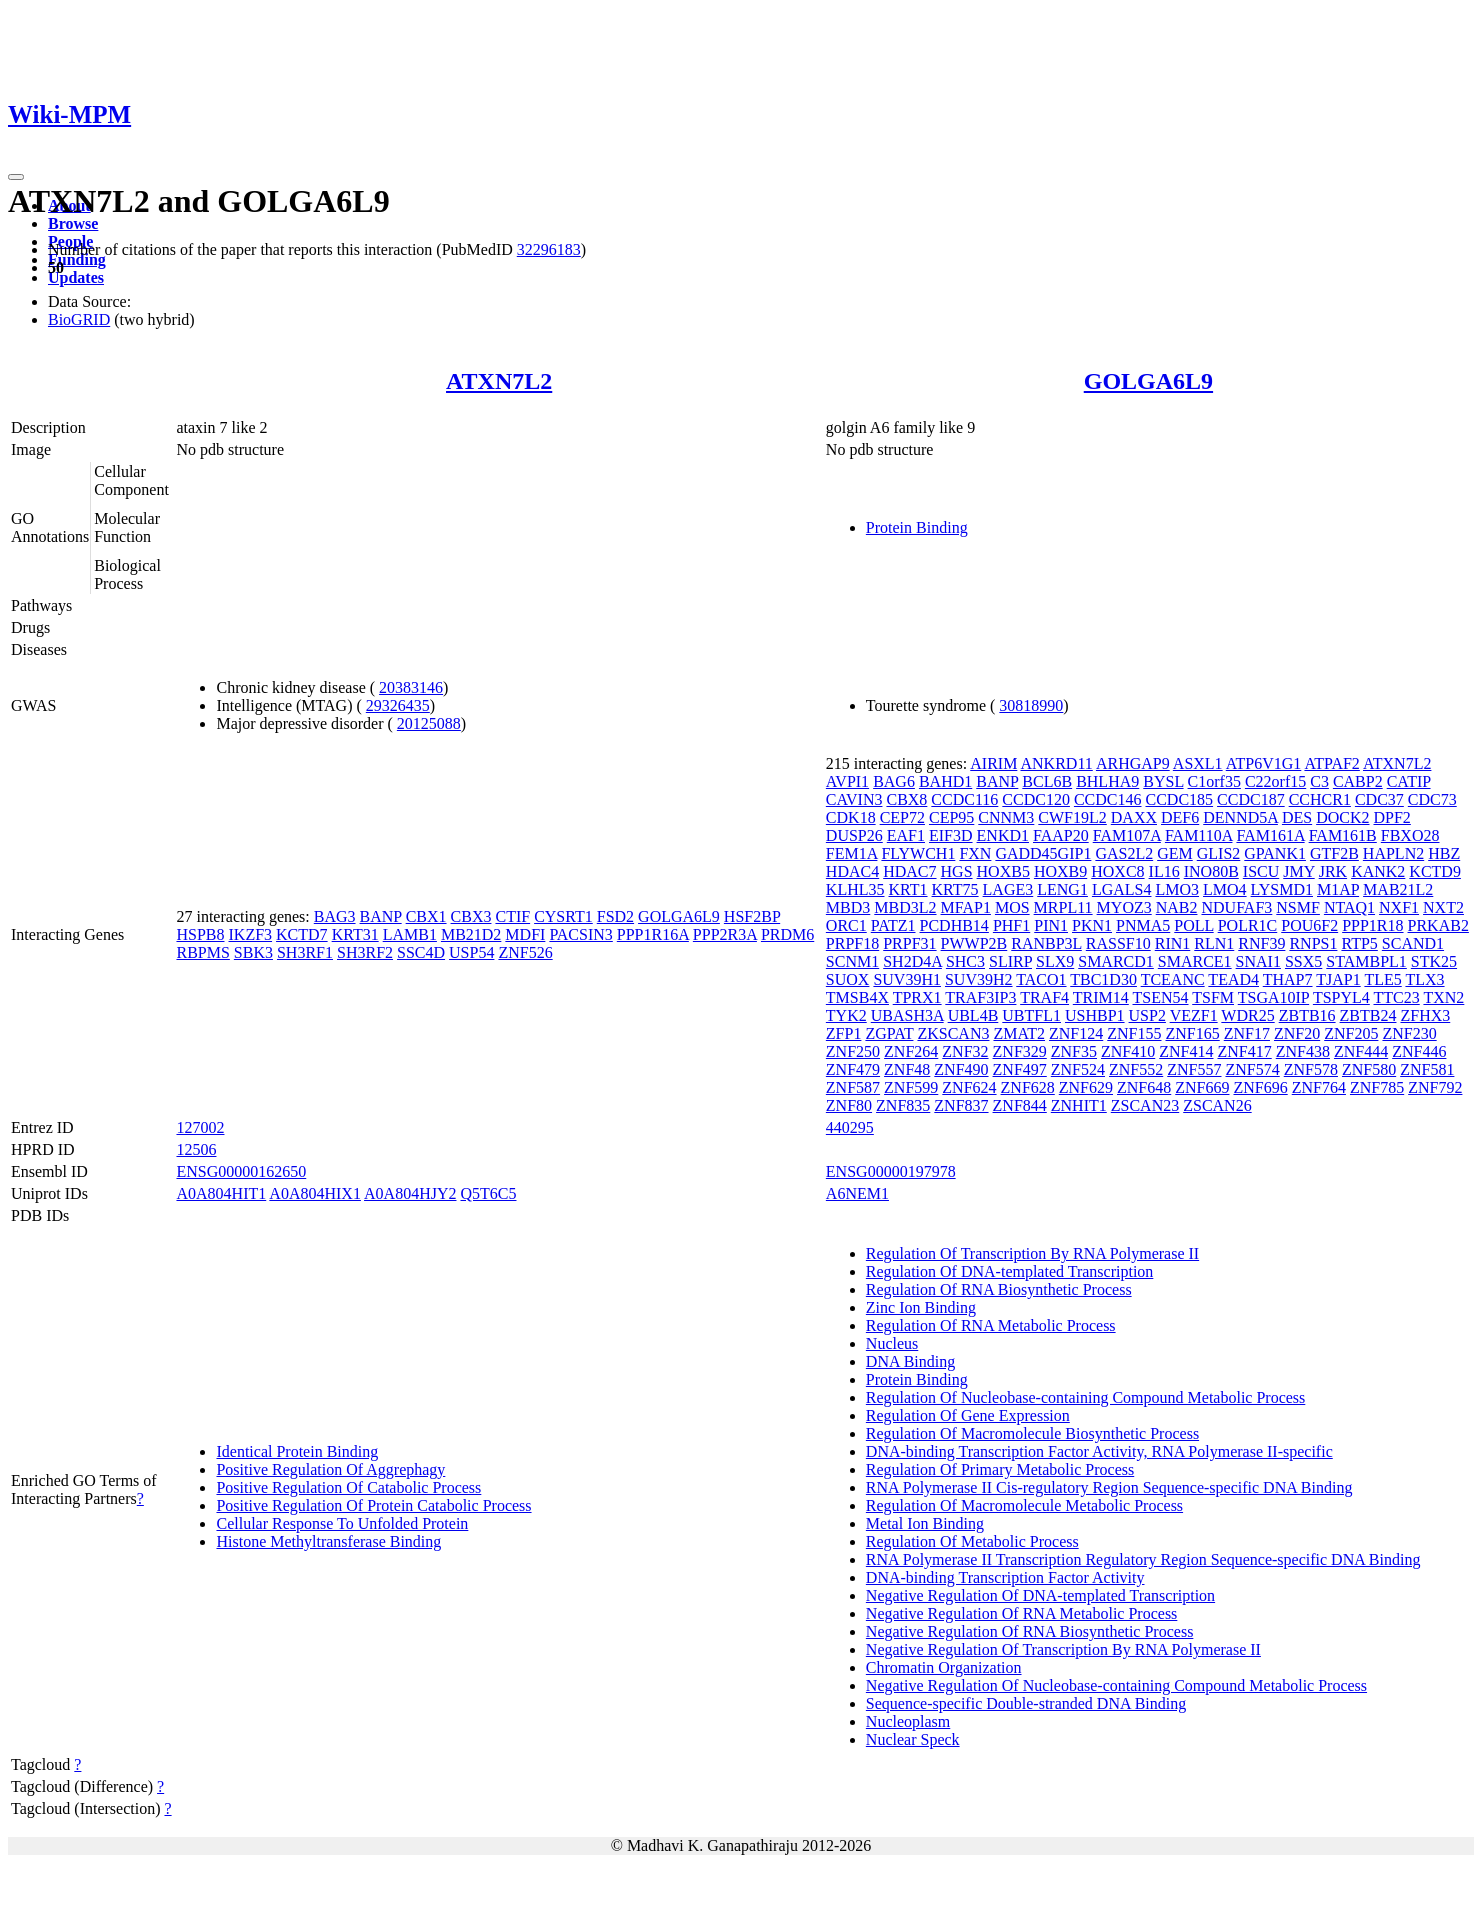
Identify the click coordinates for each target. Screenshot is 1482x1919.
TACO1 (1041, 979)
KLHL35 (855, 889)
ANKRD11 (1056, 763)
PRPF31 (909, 943)
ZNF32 (965, 1051)
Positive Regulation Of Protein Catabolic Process (373, 1505)
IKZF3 (251, 934)
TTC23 (1397, 997)
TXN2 (1443, 997)
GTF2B (1334, 853)
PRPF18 (852, 943)
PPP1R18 (1372, 925)
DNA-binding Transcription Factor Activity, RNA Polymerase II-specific (1099, 1451)
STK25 (1434, 961)
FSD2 (615, 916)
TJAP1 (1338, 979)
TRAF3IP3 (980, 997)
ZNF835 (903, 1105)
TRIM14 (1101, 997)
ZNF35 (1074, 1051)
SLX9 (1055, 961)
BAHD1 (945, 781)
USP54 (471, 952)
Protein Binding (917, 527)
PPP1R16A (653, 934)
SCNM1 (852, 961)
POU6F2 (1309, 925)
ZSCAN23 (1145, 1105)
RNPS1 (1313, 943)
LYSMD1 (1282, 889)
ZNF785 (1377, 1087)
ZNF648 (1144, 1087)
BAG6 (894, 781)
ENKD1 (1003, 835)
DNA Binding (910, 1361)
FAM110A (1199, 835)
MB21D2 (471, 934)
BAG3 (335, 916)
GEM (1175, 853)
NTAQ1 (1349, 907)
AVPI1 (847, 781)
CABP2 (1358, 781)
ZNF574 (1252, 1069)
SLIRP (1010, 961)
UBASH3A (907, 1015)
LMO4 (1225, 889)
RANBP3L (1046, 943)
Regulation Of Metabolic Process (972, 1541)
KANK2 (1378, 871)
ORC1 (846, 925)
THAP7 (1288, 979)
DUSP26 (854, 835)
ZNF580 (1369, 1069)
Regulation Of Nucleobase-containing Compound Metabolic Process (1085, 1397)
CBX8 (906, 799)
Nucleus (892, 1343)
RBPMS (202, 952)
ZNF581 (1427, 1069)
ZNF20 (1297, 1033)
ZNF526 (525, 952)
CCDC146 (1108, 799)
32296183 (549, 249)
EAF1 (906, 835)
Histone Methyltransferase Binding (328, 1541)
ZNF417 (1244, 1051)
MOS (1012, 907)
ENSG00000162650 (241, 1171)
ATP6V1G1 (1264, 763)
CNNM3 (1006, 817)
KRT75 (955, 889)
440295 (850, 1127)
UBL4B (973, 1015)
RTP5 (1359, 943)
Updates (76, 277)
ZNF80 (849, 1105)
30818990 (1031, 705)
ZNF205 (1351, 1033)
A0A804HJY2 (410, 1193)
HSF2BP (752, 916)
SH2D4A (912, 961)
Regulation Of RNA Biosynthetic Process (999, 1289)
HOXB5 (1003, 871)
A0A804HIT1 (221, 1193)
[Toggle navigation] (16, 177)
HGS (957, 871)
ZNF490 (961, 1069)
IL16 (1164, 871)
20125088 (429, 723)
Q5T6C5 (488, 1193)
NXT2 (1443, 907)
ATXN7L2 (499, 381)
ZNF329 (1020, 1051)
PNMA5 (1143, 925)
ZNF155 (1134, 1033)
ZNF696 (1260, 1087)
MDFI (525, 934)
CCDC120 (1036, 799)
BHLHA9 (1107, 781)
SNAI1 (1258, 961)
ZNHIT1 (1079, 1105)
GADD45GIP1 (1043, 853)
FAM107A (1127, 835)
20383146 (411, 687)
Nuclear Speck (913, 1739)
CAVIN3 (854, 799)
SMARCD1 (1116, 961)
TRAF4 (1044, 997)
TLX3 (1424, 979)
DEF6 (1180, 817)
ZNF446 (1419, 1051)
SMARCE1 (1195, 961)
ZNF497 (1020, 1069)
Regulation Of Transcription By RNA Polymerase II (1032, 1253)
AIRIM (993, 763)
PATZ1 (893, 925)
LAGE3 (1008, 889)
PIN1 (1051, 925)
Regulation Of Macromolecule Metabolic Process (1024, 1505)
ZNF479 (853, 1069)
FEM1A (852, 853)
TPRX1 (917, 997)
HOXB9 (1060, 871)
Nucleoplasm (908, 1721)
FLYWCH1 (918, 853)
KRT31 (355, 934)
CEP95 (951, 817)
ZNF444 (1361, 1051)
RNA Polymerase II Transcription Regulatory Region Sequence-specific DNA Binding (1143, 1559)
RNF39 (1261, 943)
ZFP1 (844, 1033)
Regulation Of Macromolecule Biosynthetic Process (1032, 1433)
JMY (1298, 871)
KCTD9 (1435, 871)
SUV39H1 (907, 979)
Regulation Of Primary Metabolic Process (1000, 1469)
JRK (1333, 871)
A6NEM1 (857, 1193)
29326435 (398, 705)
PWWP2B (974, 943)
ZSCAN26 (1217, 1105)
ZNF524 (1078, 1069)
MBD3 (848, 907)
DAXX (1134, 817)
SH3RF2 (365, 952)
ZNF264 (911, 1051)
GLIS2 (1219, 853)
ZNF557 (1194, 1069)
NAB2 (1177, 907)
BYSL (1163, 781)
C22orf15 (1275, 781)
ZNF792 (1435, 1087)
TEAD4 (1233, 979)
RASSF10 (1118, 943)
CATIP (1409, 781)
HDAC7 (909, 871)
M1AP (1338, 889)
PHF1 (1011, 925)
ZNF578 (1311, 1069)
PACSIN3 (580, 934)
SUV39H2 (979, 979)
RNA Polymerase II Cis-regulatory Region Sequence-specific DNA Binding (1109, 1487)
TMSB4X (857, 997)
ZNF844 (1020, 1105)
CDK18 (851, 817)
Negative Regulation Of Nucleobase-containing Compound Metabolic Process (1116, 1685)
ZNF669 (1202, 1087)
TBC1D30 (1103, 979)
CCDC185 (1180, 799)
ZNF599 (911, 1087)
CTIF (512, 916)
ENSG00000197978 (891, 1171)
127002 (200, 1127)
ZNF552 (1136, 1069)
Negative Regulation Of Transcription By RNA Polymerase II (1063, 1649)
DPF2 (1391, 817)
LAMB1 (410, 934)
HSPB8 (200, 934)
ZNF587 (853, 1087)
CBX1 (426, 916)
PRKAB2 (1438, 925)
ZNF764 (1319, 1087)
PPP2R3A (725, 934)
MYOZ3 (1124, 907)
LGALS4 (1122, 889)
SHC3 (965, 961)
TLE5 (1382, 979)
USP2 (1147, 1015)
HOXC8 (1117, 871)
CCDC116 (964, 799)
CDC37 (1379, 799)
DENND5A (1240, 817)
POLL (1193, 925)
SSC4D (421, 952)
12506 (196, 1149)
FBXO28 (1410, 835)
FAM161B (1343, 835)
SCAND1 (1413, 943)
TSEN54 (1161, 997)
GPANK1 (1275, 853)
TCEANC (1173, 979)
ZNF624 (969, 1087)
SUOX (848, 979)
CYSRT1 (563, 916)
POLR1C (1248, 925)
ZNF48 (907, 1069)
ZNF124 (1076, 1033)
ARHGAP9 (1133, 763)
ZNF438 (1303, 1051)
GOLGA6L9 (1148, 381)
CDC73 (1432, 799)
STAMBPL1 (1366, 961)
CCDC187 (1251, 799)
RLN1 (1214, 943)
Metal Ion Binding (925, 1523)
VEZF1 (1194, 1015)
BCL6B (1047, 781)
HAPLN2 (1393, 853)
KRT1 (908, 889)
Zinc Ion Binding (921, 1307)
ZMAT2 (1019, 1033)
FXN (975, 853)
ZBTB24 (1368, 1015)
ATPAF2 (1331, 763)
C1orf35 (1214, 781)
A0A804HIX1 (315, 1193)
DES (1297, 817)
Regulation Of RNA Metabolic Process (991, 1325)
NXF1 (1399, 907)
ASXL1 (1198, 763)
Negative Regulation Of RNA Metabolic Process (1022, 1613)
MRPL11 (1063, 907)
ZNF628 (1028, 1087)
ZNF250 (853, 1051)
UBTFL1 (1031, 1015)
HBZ (1444, 853)
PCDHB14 (954, 925)
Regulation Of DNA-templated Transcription (1010, 1271)
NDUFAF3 (1236, 907)
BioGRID (79, 319)
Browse (73, 223)
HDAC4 (852, 871)
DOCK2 (1342, 817)
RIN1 (1173, 943)
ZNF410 (1128, 1051)
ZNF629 (1086, 1087)
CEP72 (902, 817)
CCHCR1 (1320, 799)
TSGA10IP (1273, 997)
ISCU (1261, 871)
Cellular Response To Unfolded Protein (342, 1523)
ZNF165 (1193, 1033)
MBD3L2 (905, 907)
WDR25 (1247, 1015)
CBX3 (471, 916)
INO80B (1211, 871)
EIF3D (951, 835)
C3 (1319, 781)
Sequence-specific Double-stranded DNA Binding (1026, 1703)
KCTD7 (302, 934)
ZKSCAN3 (953, 1033)
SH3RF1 (305, 952)
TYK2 (846, 1015)
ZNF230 (1409, 1033)
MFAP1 (966, 907)
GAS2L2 (1124, 853)
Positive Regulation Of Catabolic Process (348, 1487)
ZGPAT (889, 1033)
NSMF (1298, 907)
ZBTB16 (1307, 1015)
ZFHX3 (1425, 1015)
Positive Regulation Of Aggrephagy (330, 1469)
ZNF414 (1186, 1051)
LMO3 (1177, 889)
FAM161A (1270, 835)
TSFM (1213, 997)
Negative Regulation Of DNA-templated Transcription (1040, 1595)
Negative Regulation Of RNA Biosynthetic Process (1030, 1631)
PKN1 (1092, 925)
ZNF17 (1247, 1033)
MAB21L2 (1398, 889)
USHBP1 (1095, 1015)
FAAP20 (1061, 835)
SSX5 (1303, 961)
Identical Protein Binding (297, 1451)
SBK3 (253, 952)
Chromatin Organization (944, 1667)
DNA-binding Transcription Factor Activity (1005, 1577)
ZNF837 (961, 1105)
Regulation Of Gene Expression (968, 1415)
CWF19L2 (1072, 817)
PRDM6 (787, 934)
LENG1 (1062, 889)
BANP (381, 916)
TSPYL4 (1341, 997)
